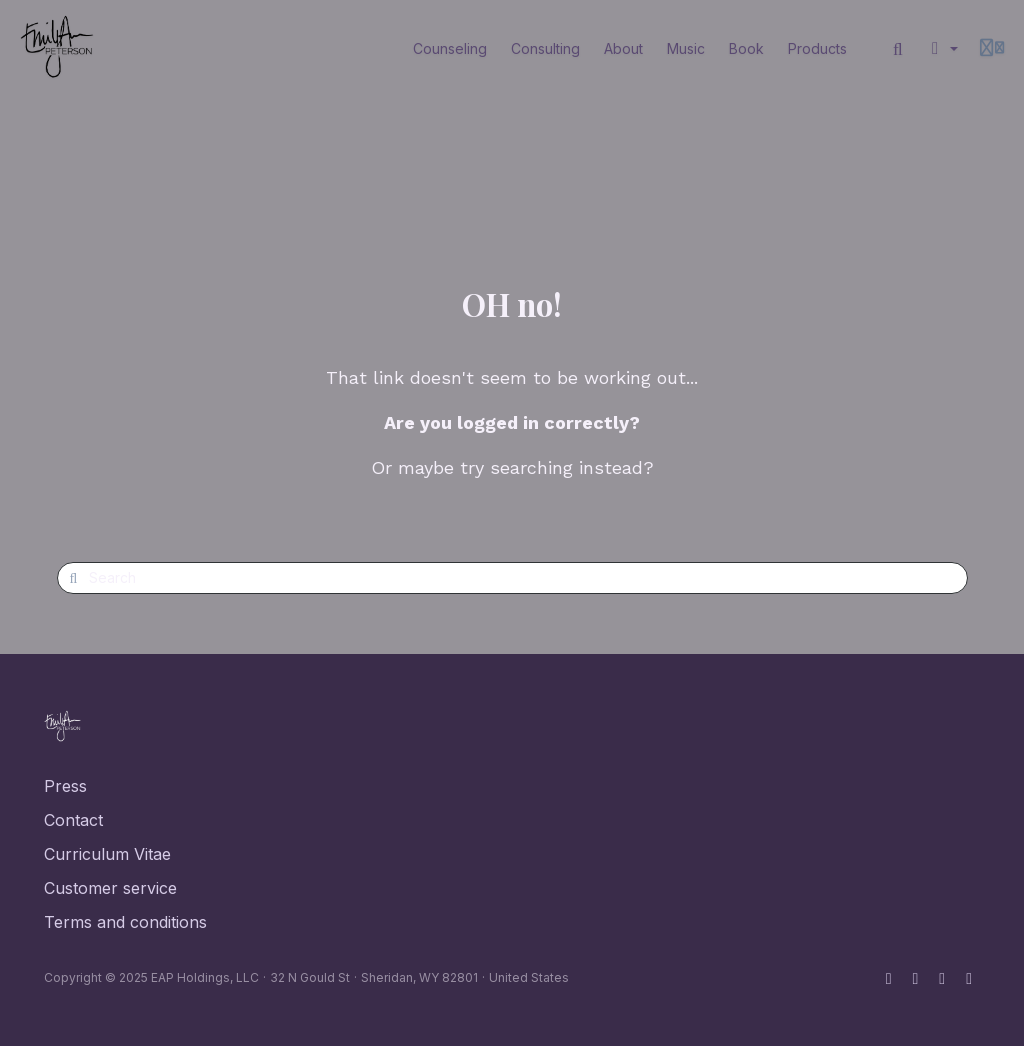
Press (65, 786)
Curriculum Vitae (107, 854)
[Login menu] (992, 49)
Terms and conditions (125, 922)
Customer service (110, 888)
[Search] (898, 49)
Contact (73, 820)
